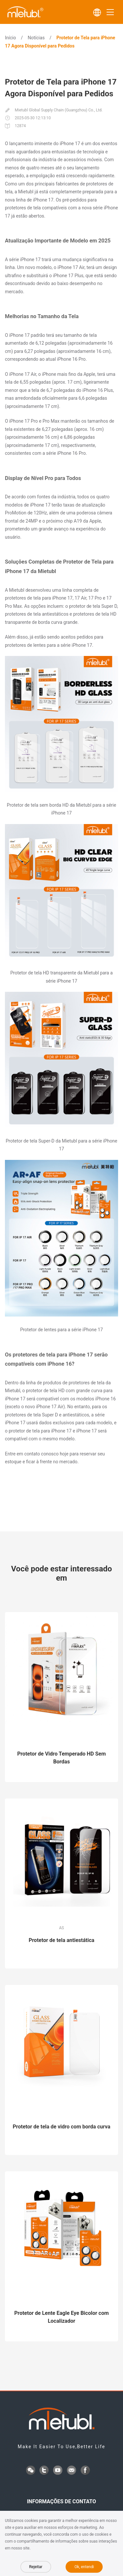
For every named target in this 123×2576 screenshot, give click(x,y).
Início (10, 37)
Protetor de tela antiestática (61, 1940)
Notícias (36, 37)
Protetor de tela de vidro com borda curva (61, 2127)
